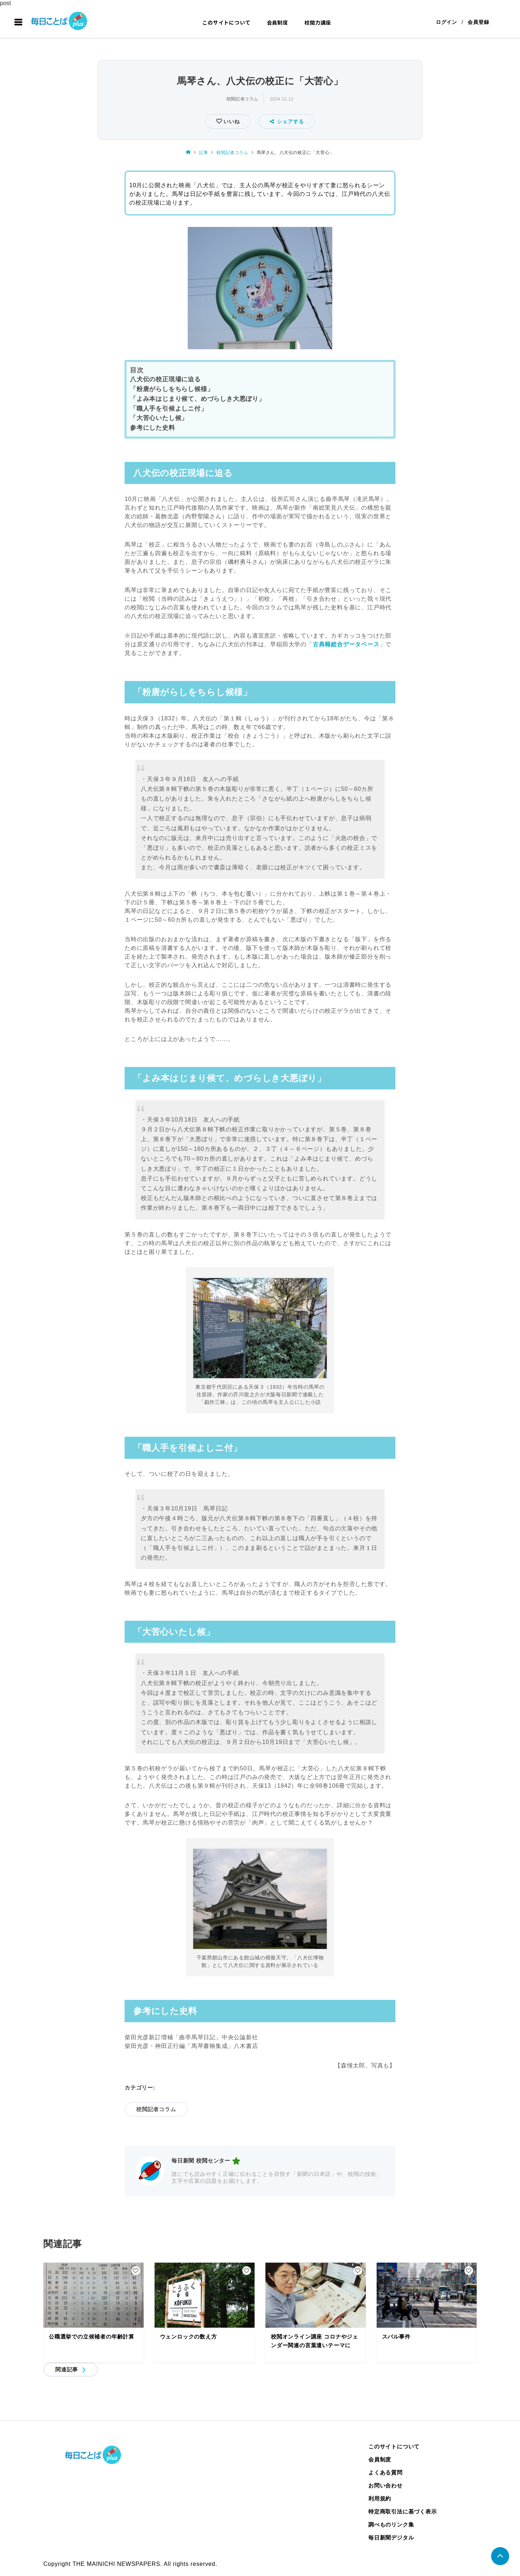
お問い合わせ (385, 2486)
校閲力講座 (317, 22)
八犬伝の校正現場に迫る (165, 379)
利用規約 (379, 2499)
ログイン (446, 22)
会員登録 (478, 22)
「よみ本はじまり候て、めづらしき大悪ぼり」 (197, 399)
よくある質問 (385, 2473)
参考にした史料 (152, 428)
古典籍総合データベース (346, 645)
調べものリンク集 (391, 2525)
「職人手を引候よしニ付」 (168, 409)
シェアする (287, 122)
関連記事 (66, 2370)
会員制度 (277, 22)
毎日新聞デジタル (391, 2538)
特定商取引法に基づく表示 (402, 2512)
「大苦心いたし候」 (159, 418)
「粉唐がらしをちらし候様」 (171, 389)
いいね (230, 122)
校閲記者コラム (242, 99)
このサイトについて (226, 22)
